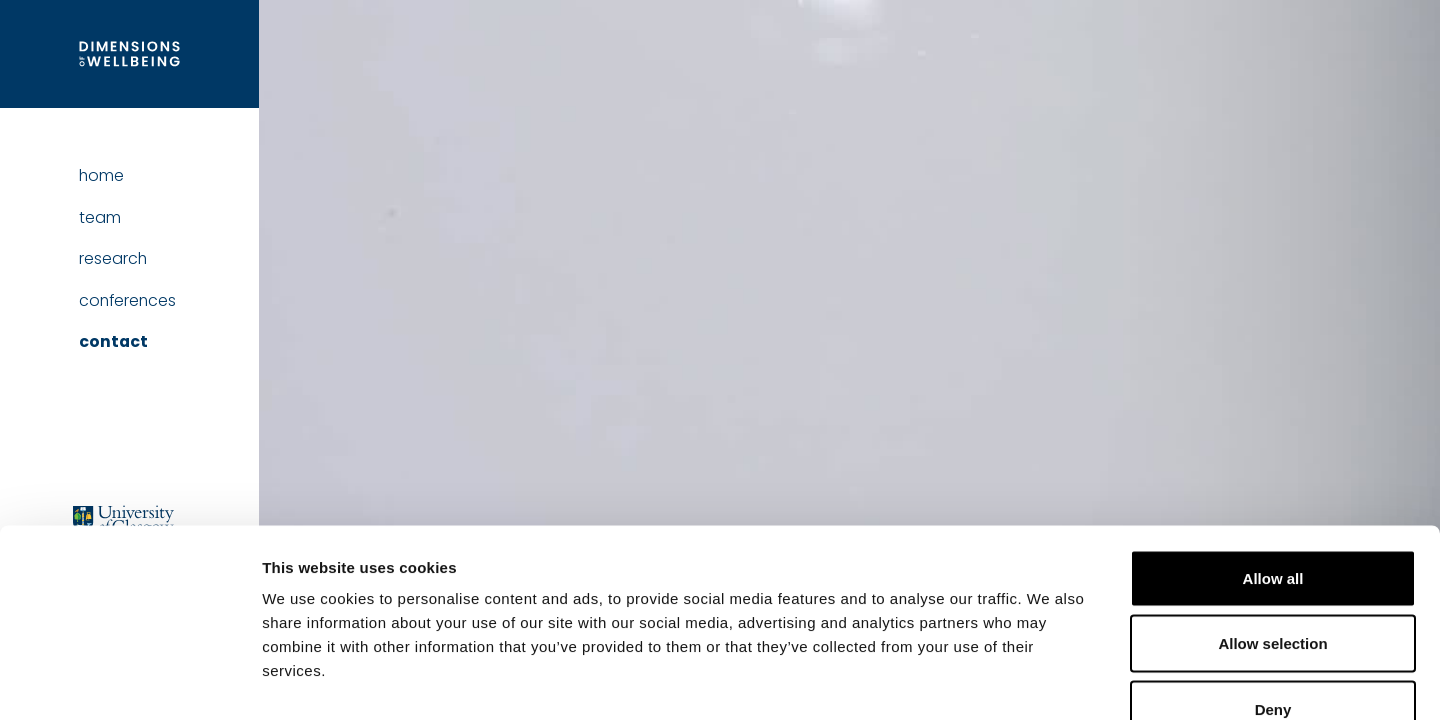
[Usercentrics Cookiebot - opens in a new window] (129, 681)
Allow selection (1272, 523)
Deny (1273, 588)
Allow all (1273, 457)
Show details (1049, 680)
